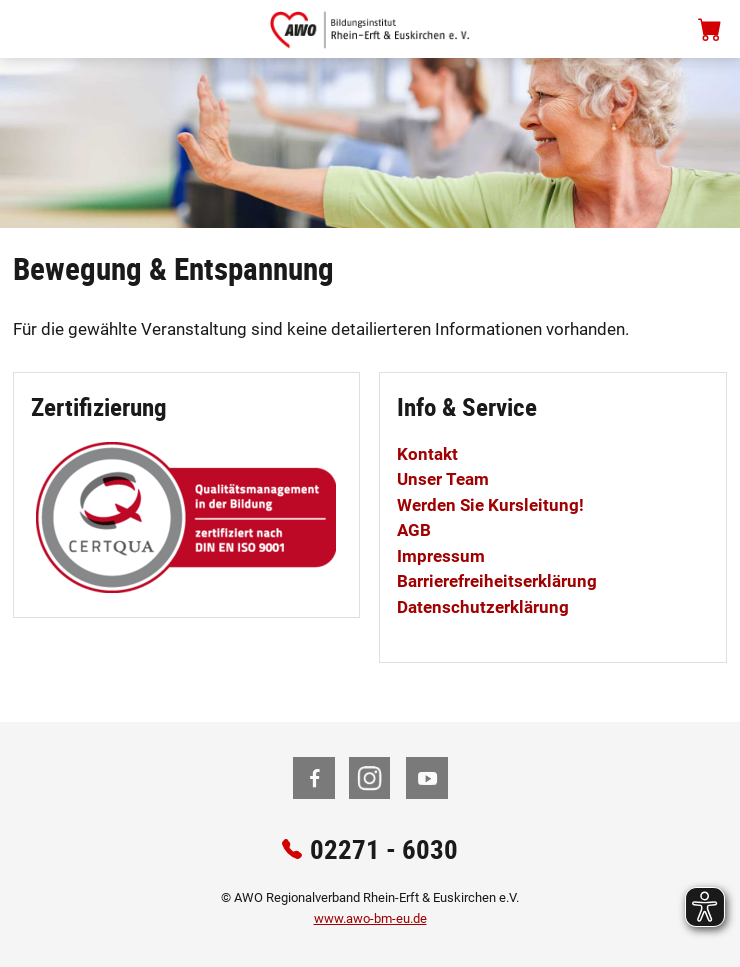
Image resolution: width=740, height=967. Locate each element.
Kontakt (427, 454)
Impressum (441, 556)
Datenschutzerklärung (483, 607)
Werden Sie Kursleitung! (490, 505)
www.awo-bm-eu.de (370, 918)
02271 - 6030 (384, 848)
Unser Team (443, 479)
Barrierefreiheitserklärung (497, 581)
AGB (414, 530)
